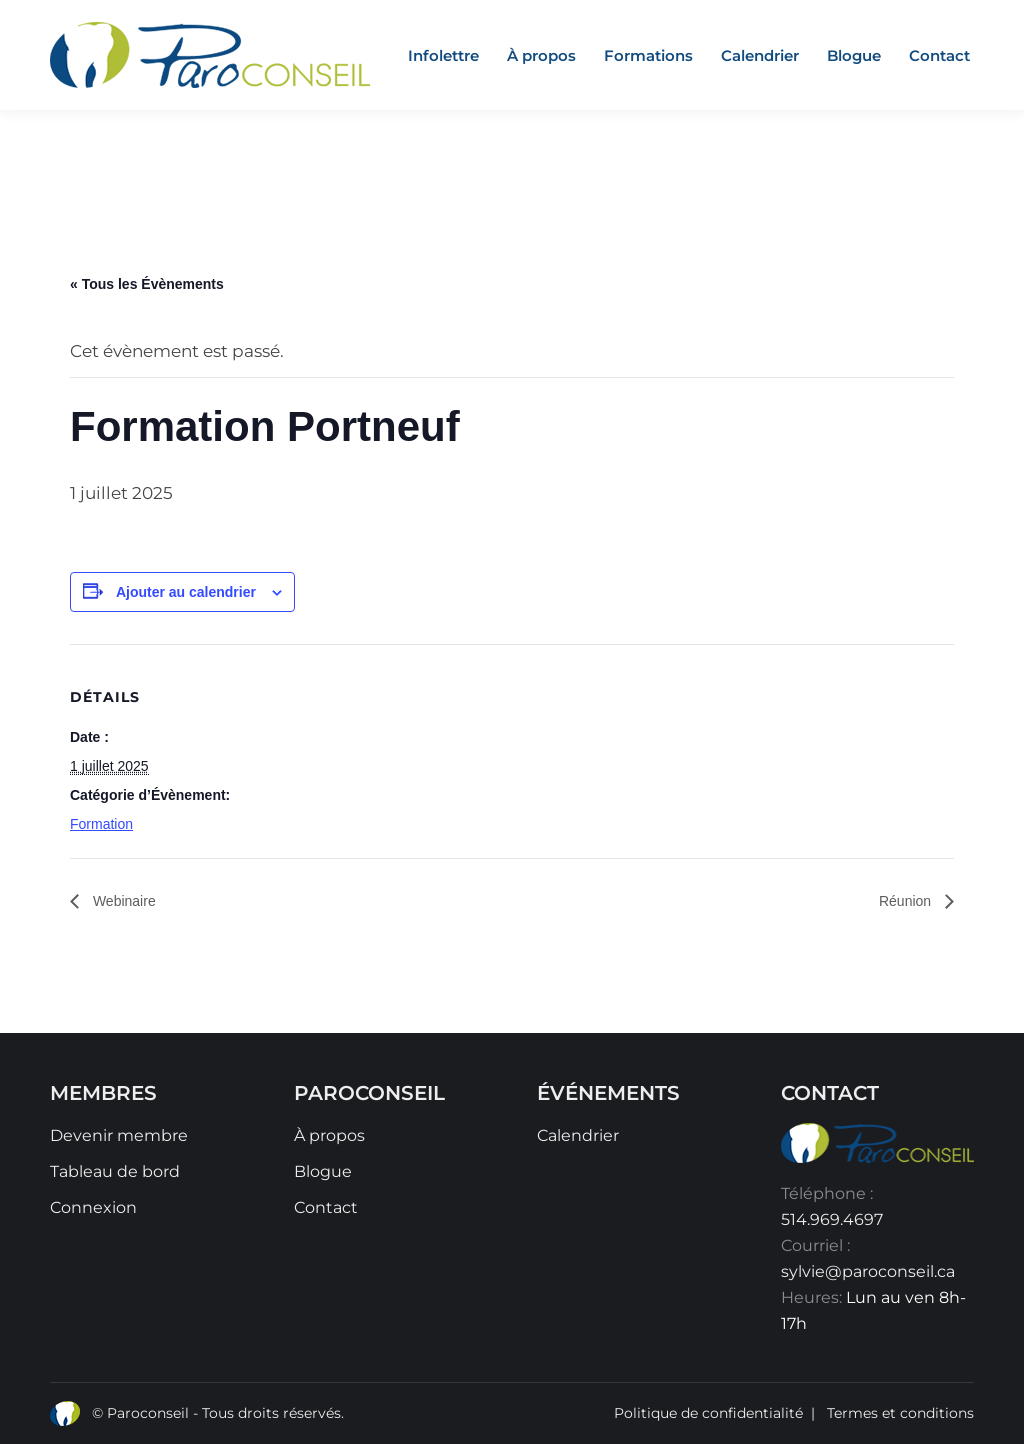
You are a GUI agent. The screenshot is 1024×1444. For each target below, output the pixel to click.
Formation (101, 824)
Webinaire (122, 901)
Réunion (907, 901)
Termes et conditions (900, 1413)
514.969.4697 (832, 1219)
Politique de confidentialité (708, 1413)
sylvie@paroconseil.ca (868, 1271)
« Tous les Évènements (147, 284)
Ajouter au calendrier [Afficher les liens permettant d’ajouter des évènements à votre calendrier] (186, 592)
